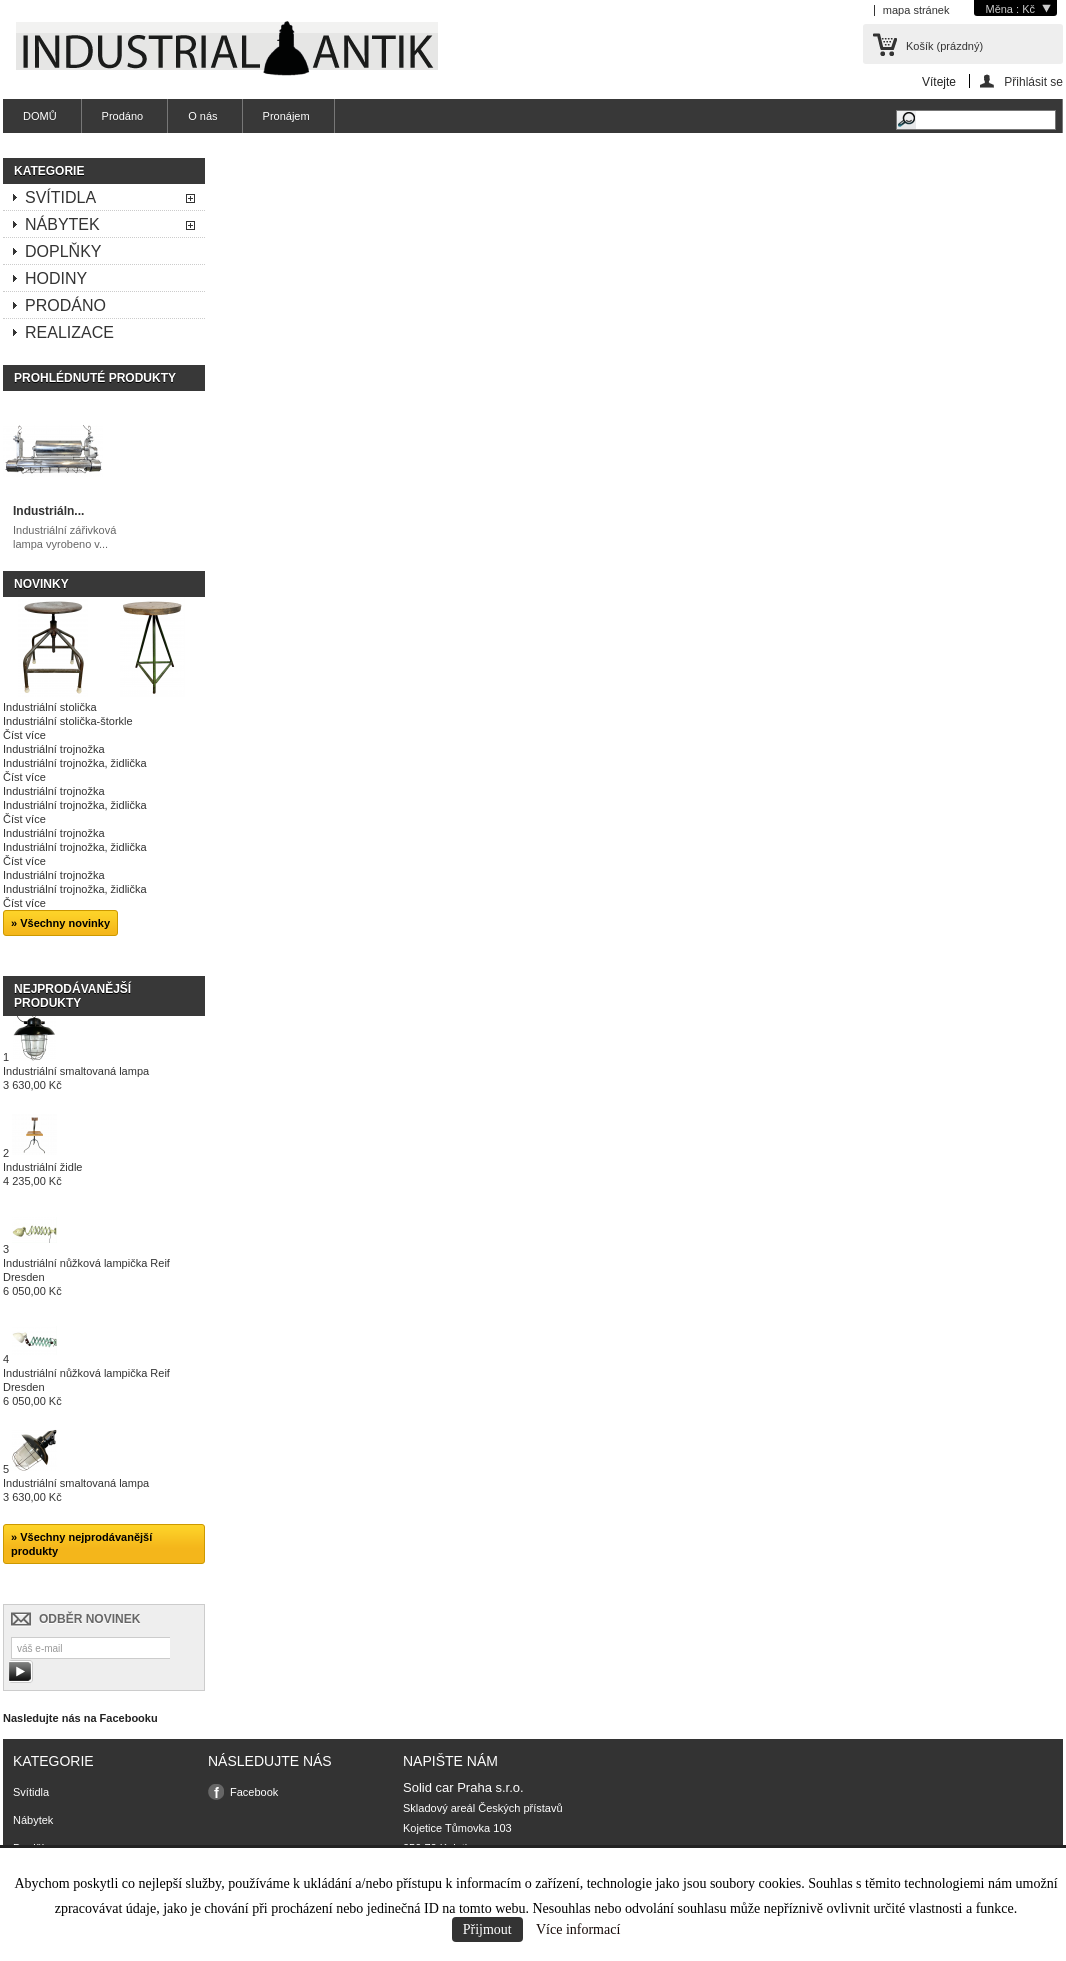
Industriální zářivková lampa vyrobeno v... (64, 537)
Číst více (24, 735)
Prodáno (123, 116)
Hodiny (56, 278)
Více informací (578, 1929)
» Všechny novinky (60, 923)
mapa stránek (916, 10)
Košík (944, 46)
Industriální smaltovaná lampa (76, 1078)
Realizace (69, 332)
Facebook (254, 1792)
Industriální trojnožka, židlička (75, 763)
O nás (202, 116)
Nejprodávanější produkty (72, 996)
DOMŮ (40, 116)
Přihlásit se (1033, 81)
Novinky (41, 584)
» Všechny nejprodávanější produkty (81, 1544)
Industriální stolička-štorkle (68, 721)
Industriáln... (48, 511)
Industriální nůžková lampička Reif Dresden (86, 1277)
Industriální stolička (50, 707)
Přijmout (487, 1929)
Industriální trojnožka (54, 749)
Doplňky (63, 251)
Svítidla (60, 197)
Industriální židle (43, 1174)
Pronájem (286, 116)
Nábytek (62, 224)
